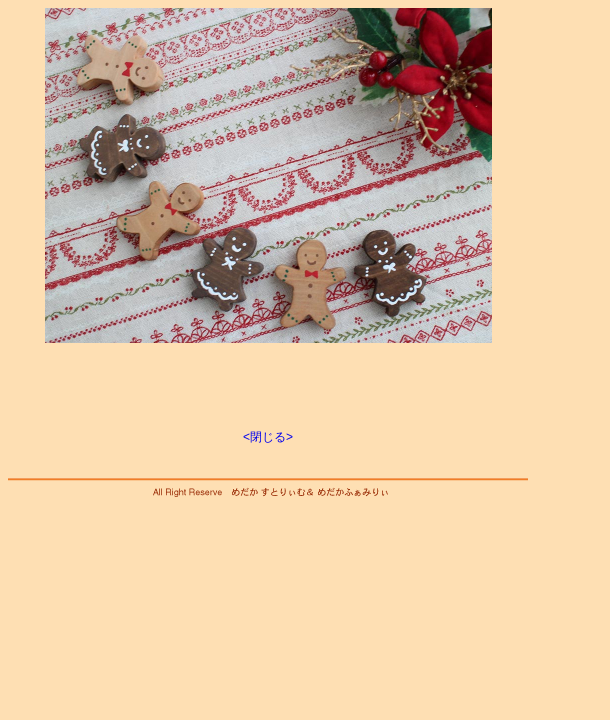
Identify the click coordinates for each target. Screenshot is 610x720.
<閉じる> (268, 437)
